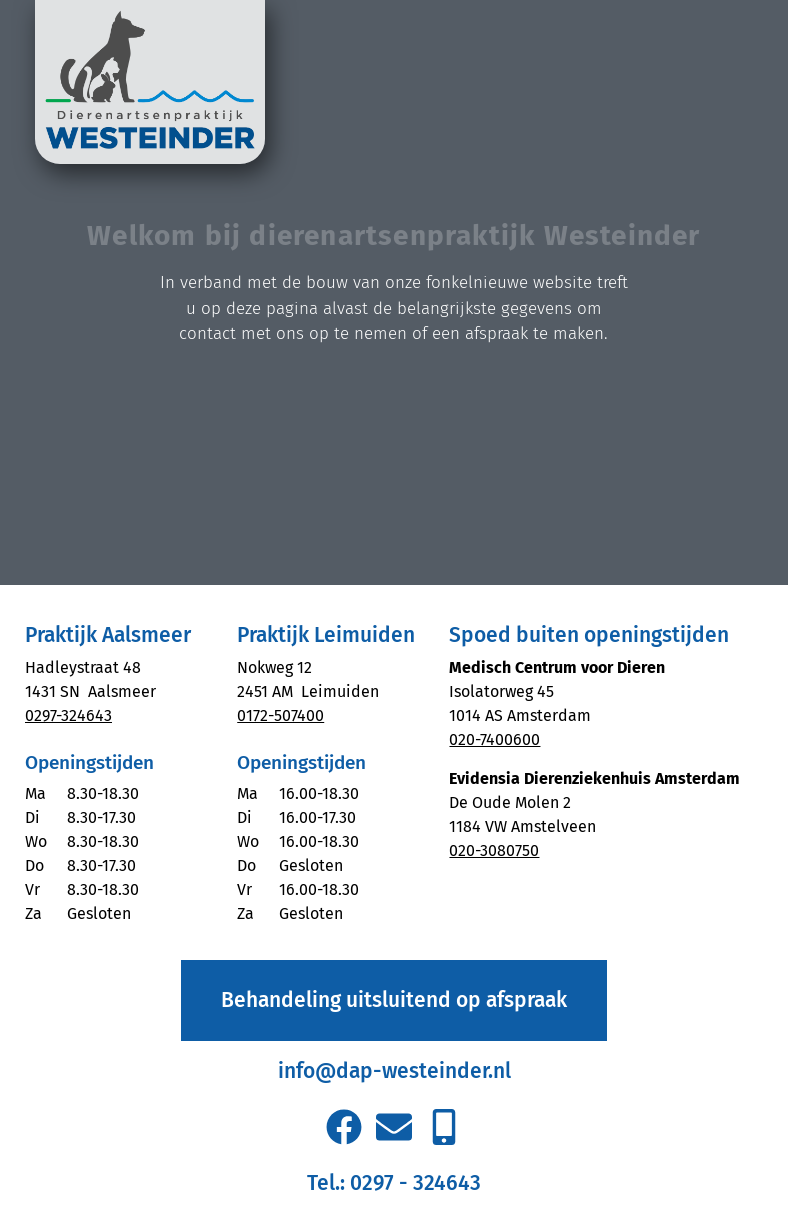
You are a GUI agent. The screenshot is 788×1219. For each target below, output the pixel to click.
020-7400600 (494, 739)
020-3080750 (494, 850)
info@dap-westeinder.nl (394, 1071)
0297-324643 (68, 715)
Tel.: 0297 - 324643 (394, 1183)
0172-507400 (280, 715)
